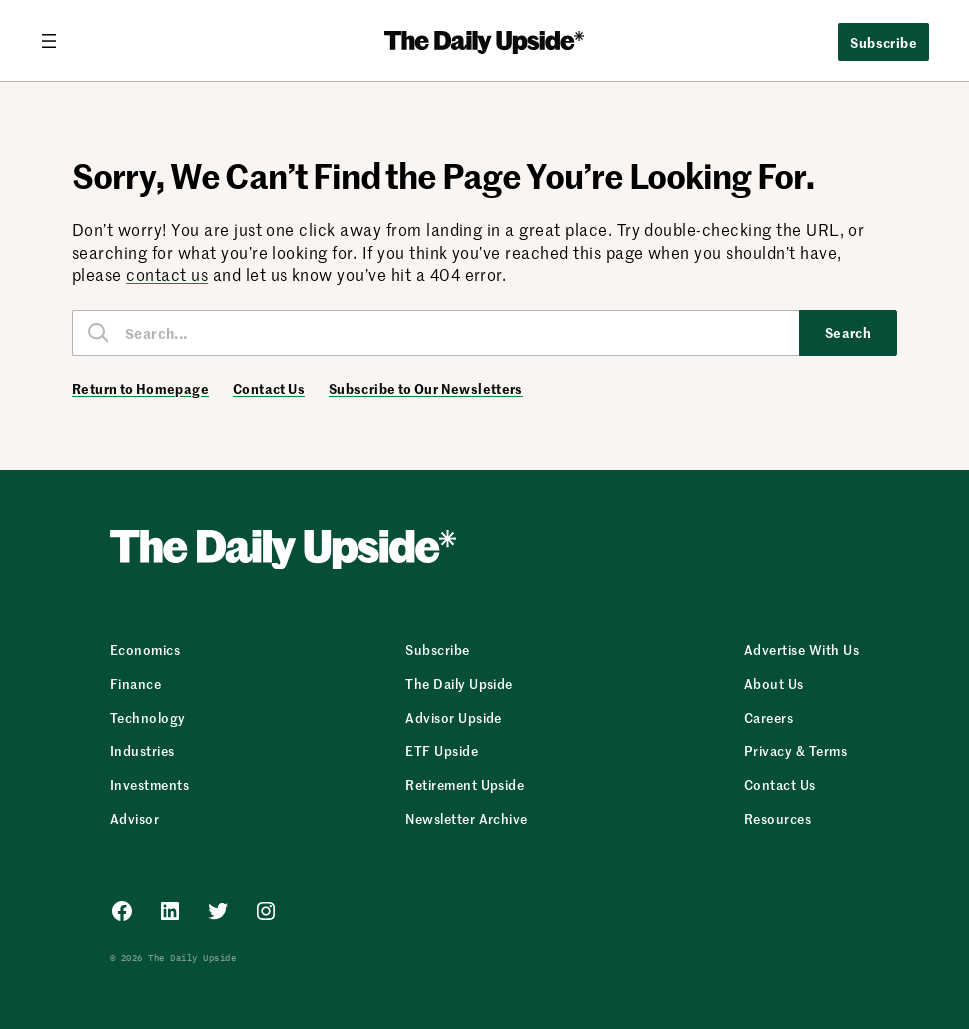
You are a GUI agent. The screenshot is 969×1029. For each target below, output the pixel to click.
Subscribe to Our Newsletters (426, 389)
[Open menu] (57, 41)
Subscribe (883, 42)
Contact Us (269, 389)
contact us (167, 274)
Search (848, 332)
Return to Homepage (140, 389)
